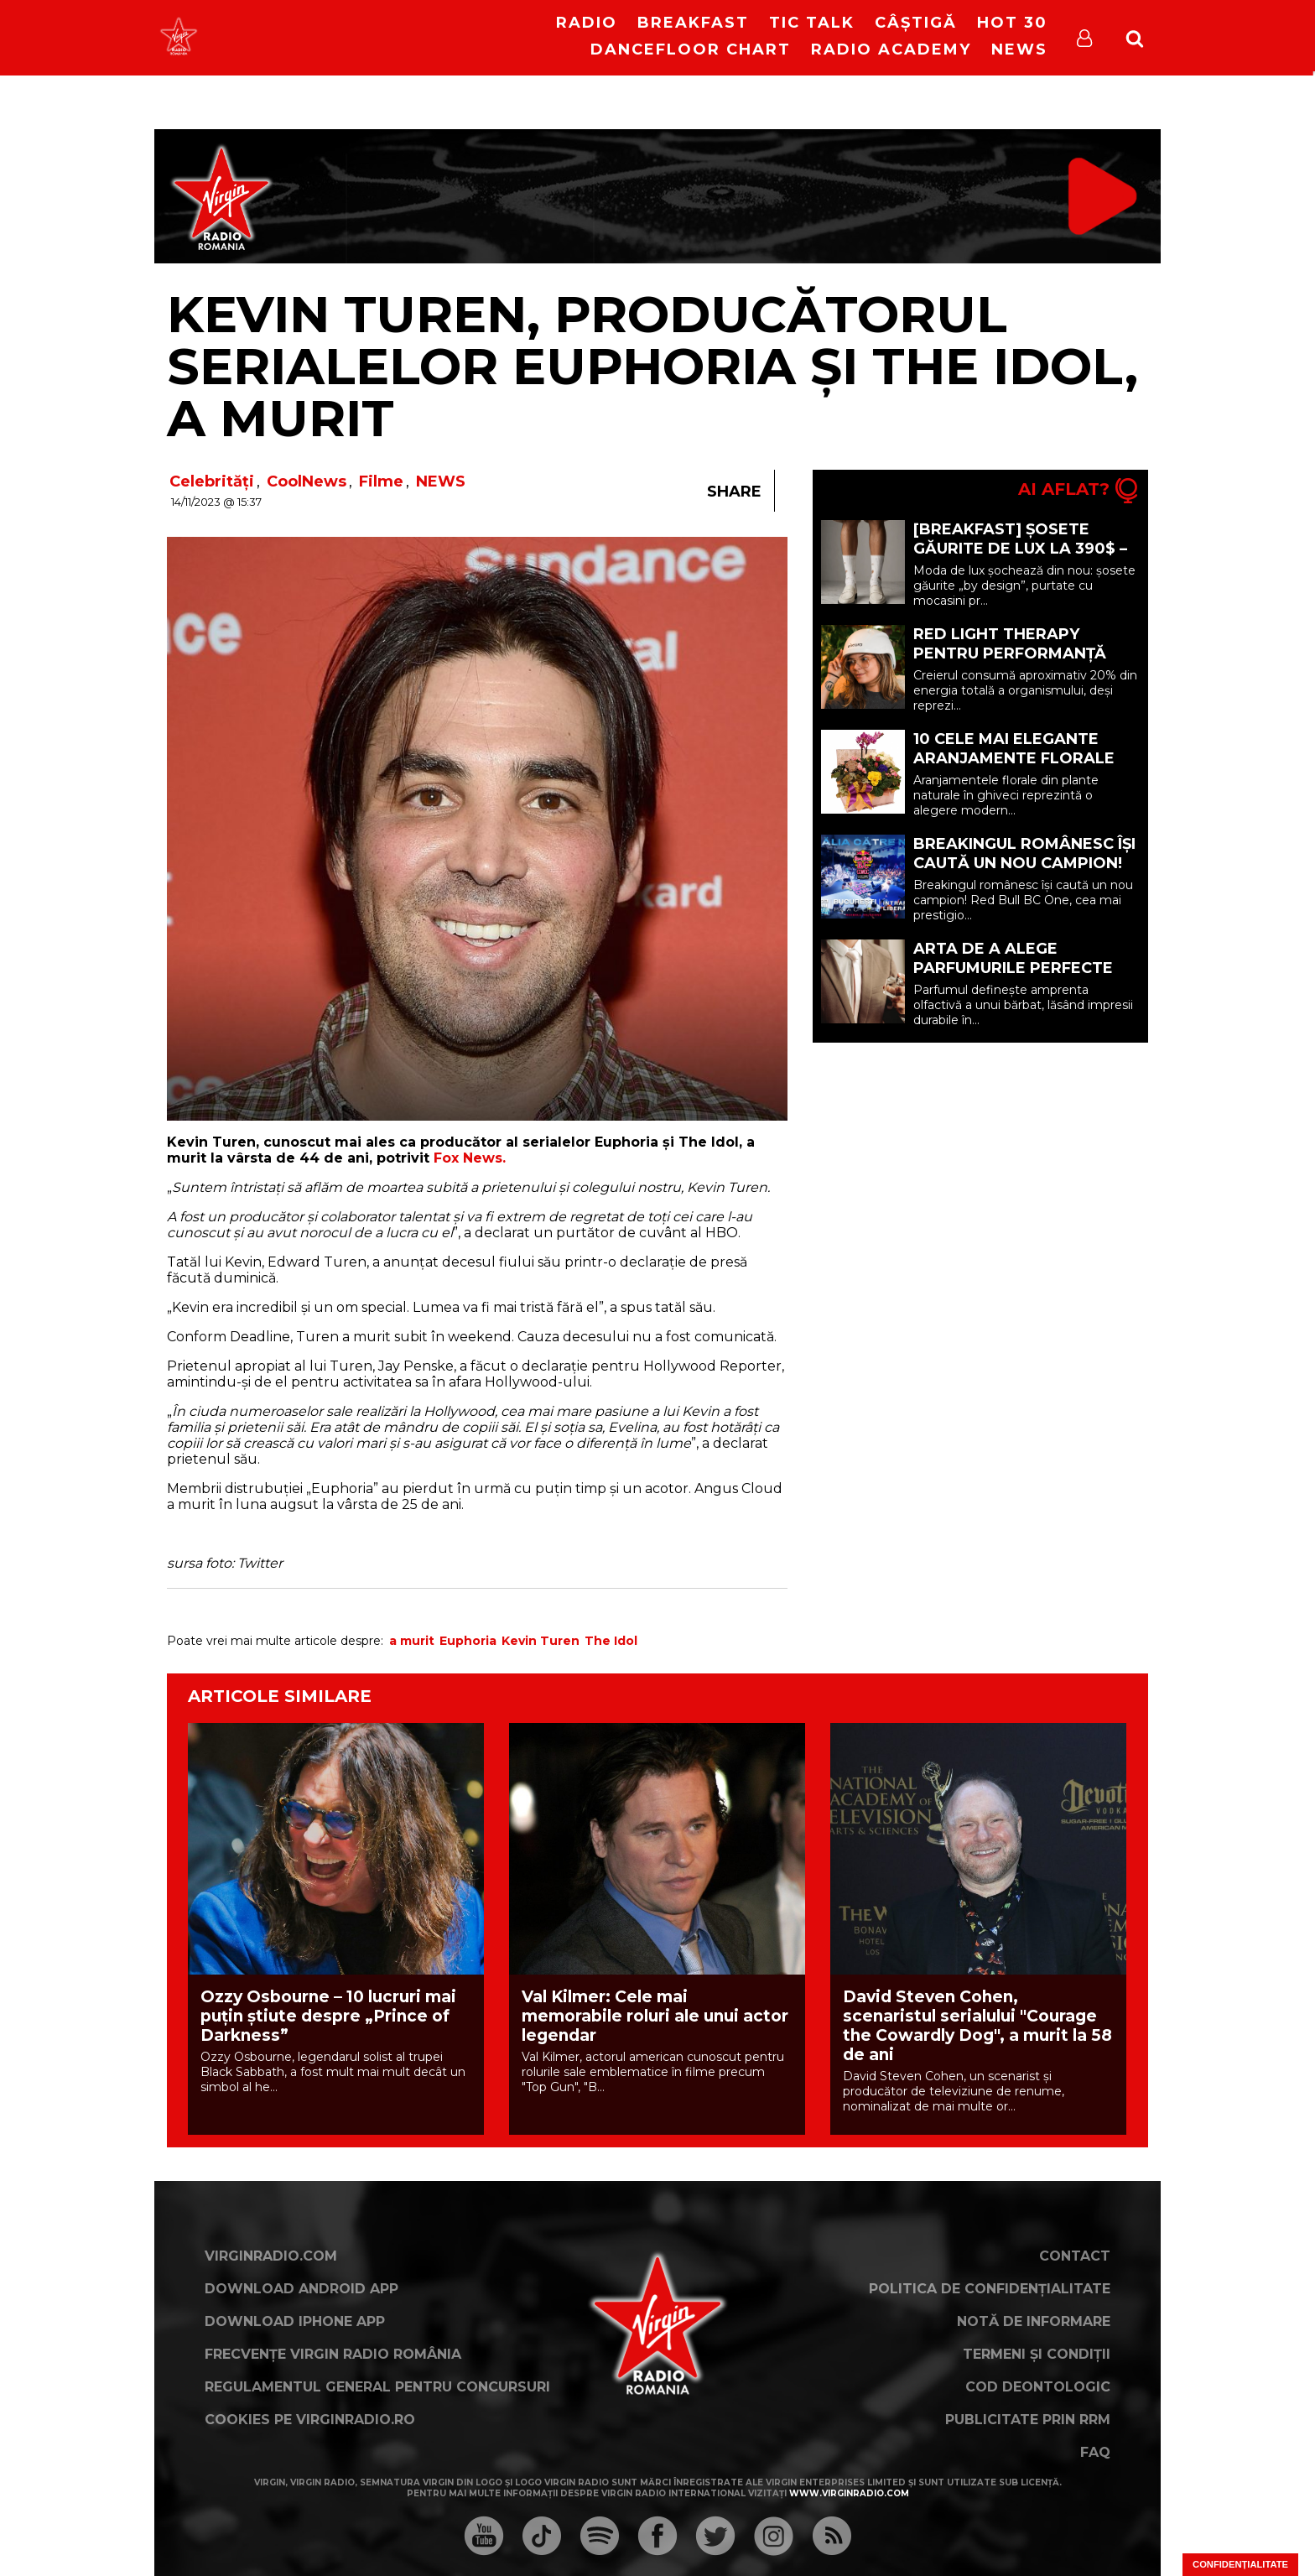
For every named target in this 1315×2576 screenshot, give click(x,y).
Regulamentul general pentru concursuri (377, 2387)
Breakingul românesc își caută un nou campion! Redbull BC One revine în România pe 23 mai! (1024, 873)
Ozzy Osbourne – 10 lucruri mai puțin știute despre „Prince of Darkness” (328, 2016)
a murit (411, 1640)
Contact (1074, 2256)
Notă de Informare (1033, 2321)
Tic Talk (812, 22)
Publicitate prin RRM (1027, 2420)
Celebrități (211, 481)
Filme (381, 481)
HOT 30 (1012, 22)
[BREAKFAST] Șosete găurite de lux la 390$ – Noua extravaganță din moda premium (1020, 558)
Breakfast (693, 22)
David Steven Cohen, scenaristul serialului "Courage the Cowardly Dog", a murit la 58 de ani (977, 2025)
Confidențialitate (1240, 2564)
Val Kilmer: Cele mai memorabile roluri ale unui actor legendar (655, 2016)
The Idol (611, 1640)
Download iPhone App (295, 2321)
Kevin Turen (541, 1640)
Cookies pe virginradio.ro (310, 2420)
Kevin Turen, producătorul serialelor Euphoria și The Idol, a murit (652, 366)
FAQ (1095, 2452)
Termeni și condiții (1036, 2354)
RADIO (586, 22)
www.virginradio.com (849, 2493)
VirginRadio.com (271, 2256)
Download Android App (301, 2289)
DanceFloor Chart (690, 49)
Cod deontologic (1037, 2387)
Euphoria (467, 1640)
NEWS (440, 481)
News (1019, 49)
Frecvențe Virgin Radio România (333, 2354)
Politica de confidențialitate (989, 2289)
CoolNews (306, 481)
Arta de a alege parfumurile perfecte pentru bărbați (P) (1013, 968)
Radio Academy (891, 49)
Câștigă (916, 22)
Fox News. (470, 1158)
